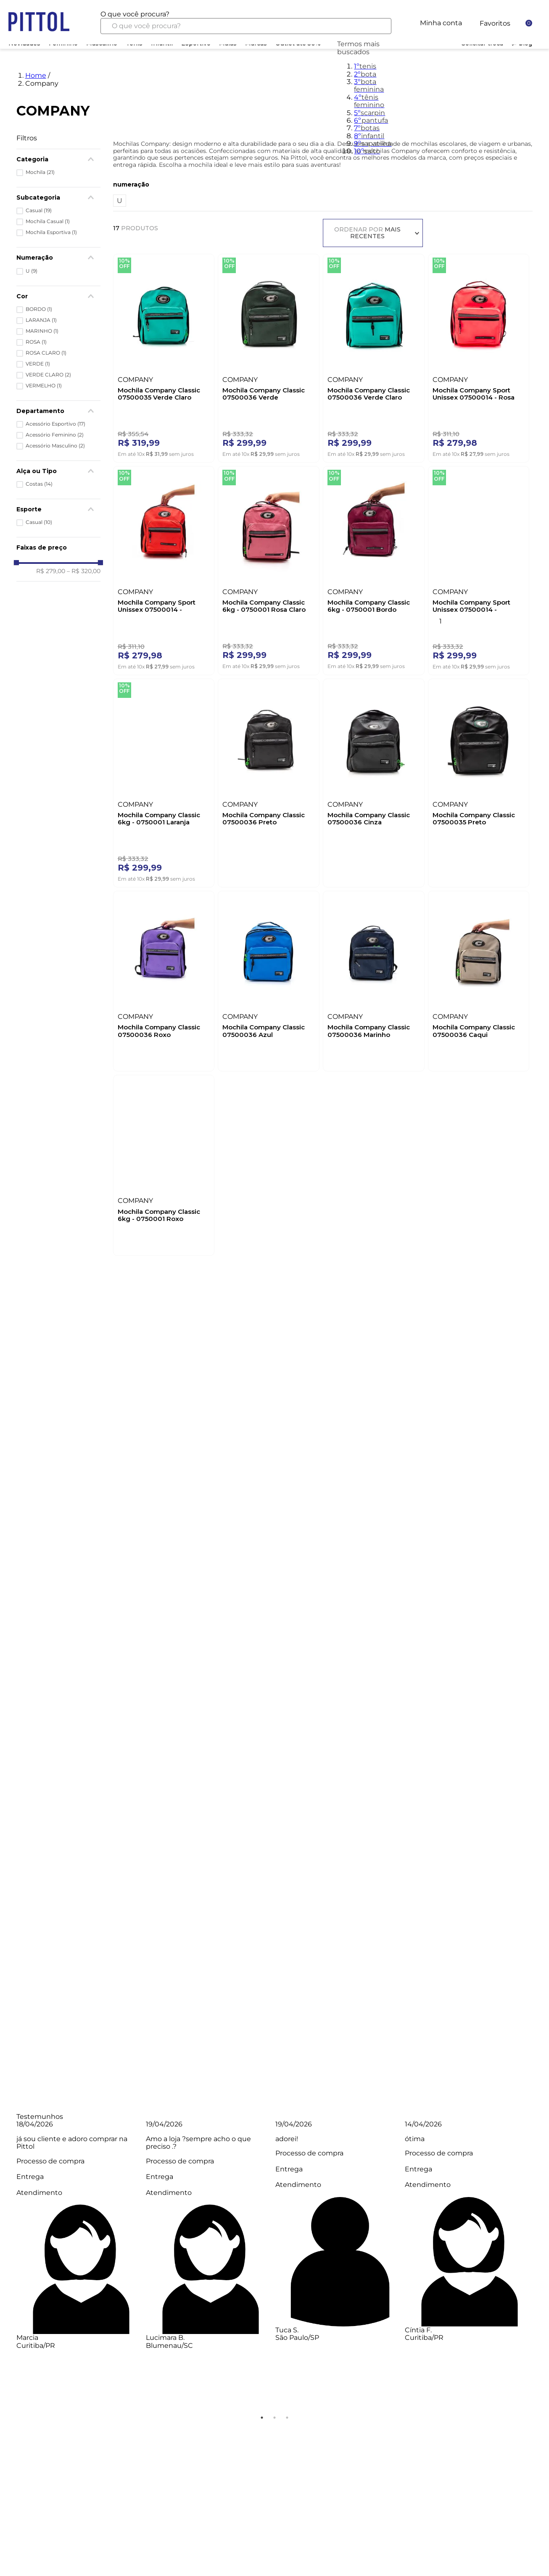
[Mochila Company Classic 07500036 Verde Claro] (373, 356)
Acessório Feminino (55, 435)
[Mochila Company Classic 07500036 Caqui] (479, 979)
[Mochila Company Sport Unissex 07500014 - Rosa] (479, 356)
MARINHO (42, 331)
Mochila (40, 172)
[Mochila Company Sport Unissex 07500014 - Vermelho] (164, 568)
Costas (39, 484)
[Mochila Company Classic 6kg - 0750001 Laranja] (164, 781)
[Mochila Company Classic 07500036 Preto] (268, 781)
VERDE (38, 364)
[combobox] (246, 22)
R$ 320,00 (83, 571)
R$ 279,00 (50, 571)
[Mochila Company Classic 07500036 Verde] (268, 356)
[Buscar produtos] (378, 26)
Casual (39, 210)
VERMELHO (44, 386)
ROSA (36, 342)
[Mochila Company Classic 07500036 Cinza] (373, 781)
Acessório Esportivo (55, 424)
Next (539, 2266)
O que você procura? (134, 14)
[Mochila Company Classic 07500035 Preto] (479, 781)
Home (35, 75)
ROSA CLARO (46, 353)
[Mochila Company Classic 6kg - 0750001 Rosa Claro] (268, 568)
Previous (10, 2266)
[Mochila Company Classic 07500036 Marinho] (373, 979)
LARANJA (41, 320)
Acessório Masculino (55, 446)
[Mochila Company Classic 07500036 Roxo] (164, 979)
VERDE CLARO (48, 375)
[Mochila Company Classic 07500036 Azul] (268, 979)
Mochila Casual (48, 221)
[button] (58, 411)
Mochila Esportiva (51, 232)
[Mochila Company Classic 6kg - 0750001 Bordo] (373, 568)
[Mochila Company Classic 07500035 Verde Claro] (164, 356)
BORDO (39, 309)
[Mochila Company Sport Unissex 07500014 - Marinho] (479, 568)
